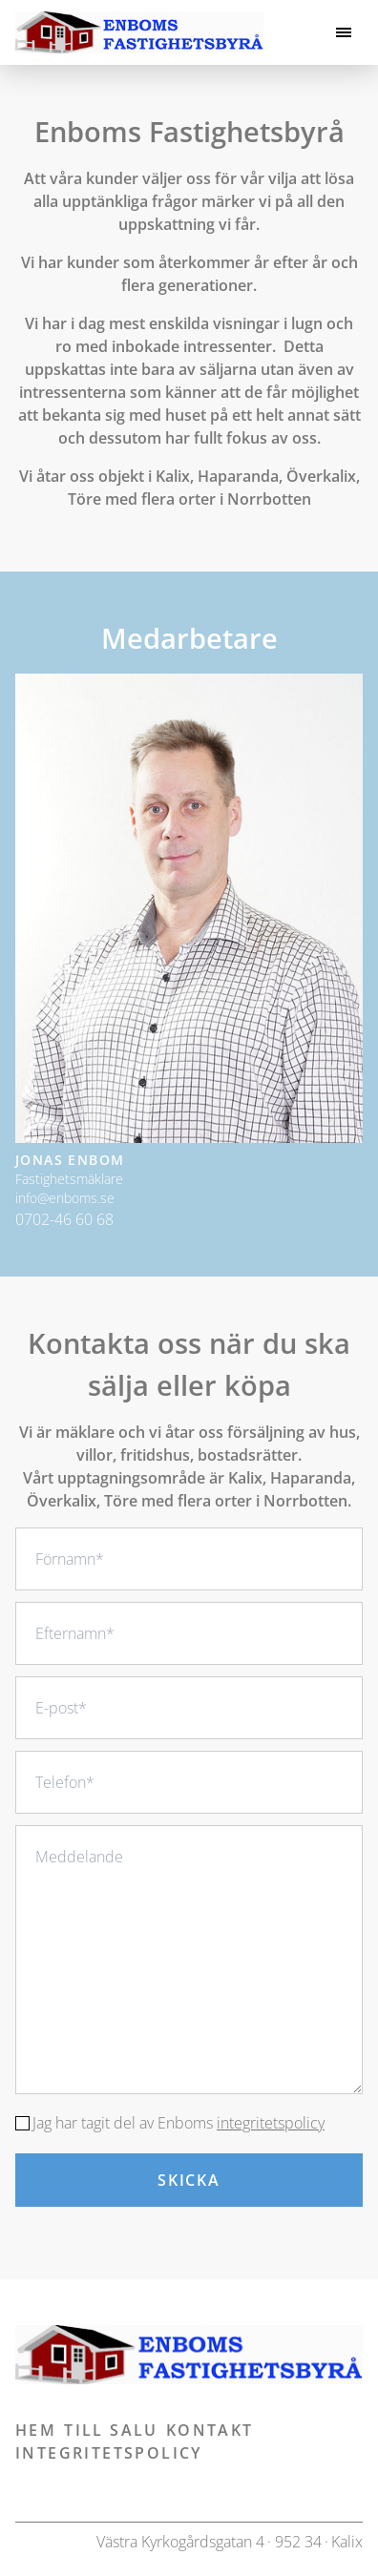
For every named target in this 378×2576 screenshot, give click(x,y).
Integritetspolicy (108, 2452)
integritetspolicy (271, 2122)
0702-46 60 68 (64, 1219)
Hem (35, 2430)
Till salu (111, 2430)
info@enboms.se (65, 1198)
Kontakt (210, 2430)
